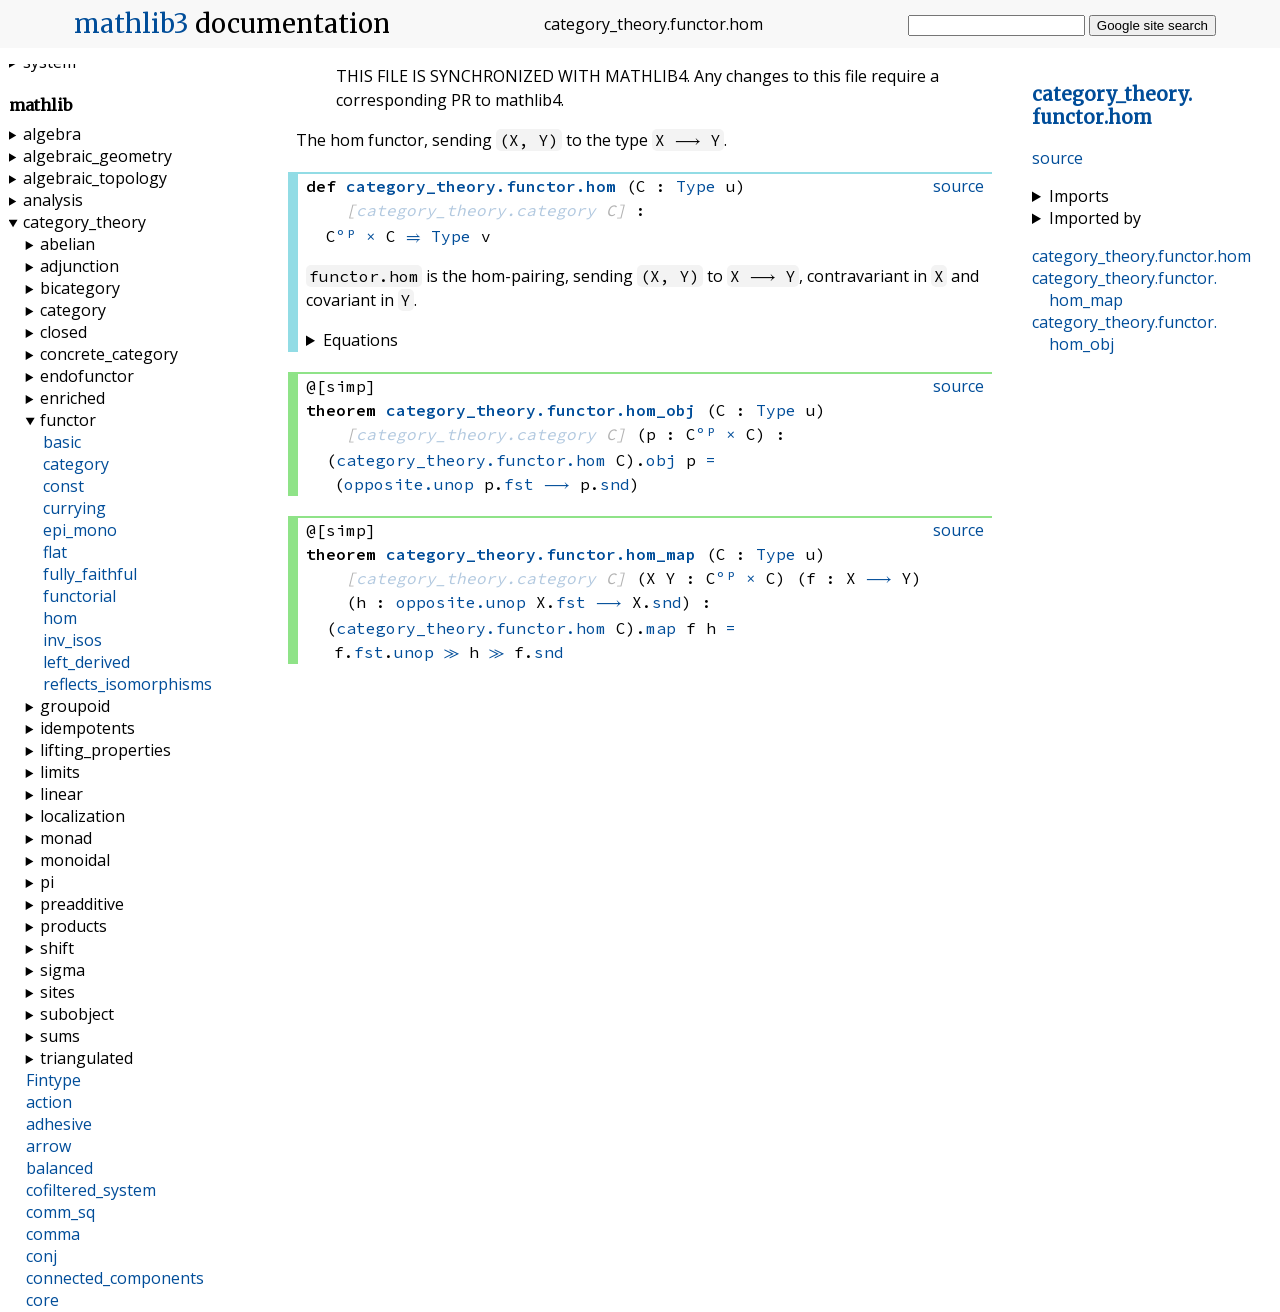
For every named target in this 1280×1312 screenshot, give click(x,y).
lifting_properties (105, 750)
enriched (72, 398)
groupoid (75, 706)
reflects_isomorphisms (127, 684)
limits (60, 772)
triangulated (86, 1058)
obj (661, 460)
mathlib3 (131, 24)
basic (62, 442)
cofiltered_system (91, 1190)
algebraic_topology (95, 178)
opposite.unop (409, 484)
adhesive (59, 1124)
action (49, 1102)
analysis (53, 200)
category (73, 310)
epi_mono (80, 530)
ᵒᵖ (346, 236)
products (73, 926)
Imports (1079, 196)
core (42, 1300)
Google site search (1152, 25)
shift (57, 948)
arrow (48, 1146)
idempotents (87, 728)
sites (57, 992)
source (1057, 158)
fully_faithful (90, 574)
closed (63, 332)
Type (696, 186)
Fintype (53, 1080)
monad (66, 838)
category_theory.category (476, 210)
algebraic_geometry (97, 156)
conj (41, 1256)
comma (53, 1234)
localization (82, 816)
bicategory (80, 288)
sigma (62, 970)
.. (1112, 106)
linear (61, 794)
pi (47, 882)
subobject (77, 1014)
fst (519, 484)
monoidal (75, 860)
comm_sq (60, 1212)
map (661, 628)
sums (60, 1036)
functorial (79, 596)
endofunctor (87, 376)
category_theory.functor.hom (471, 460)
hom (60, 618)
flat (55, 552)
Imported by (1095, 218)
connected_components (115, 1278)
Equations (360, 340)
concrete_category (109, 354)
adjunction (79, 266)
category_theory (84, 222)
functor (68, 420)
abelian (67, 244)
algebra (52, 134)
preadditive (82, 904)
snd (615, 484)
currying (74, 508)
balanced (59, 1168)
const (63, 486)
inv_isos (72, 640)
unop (414, 652)
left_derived (86, 662)
